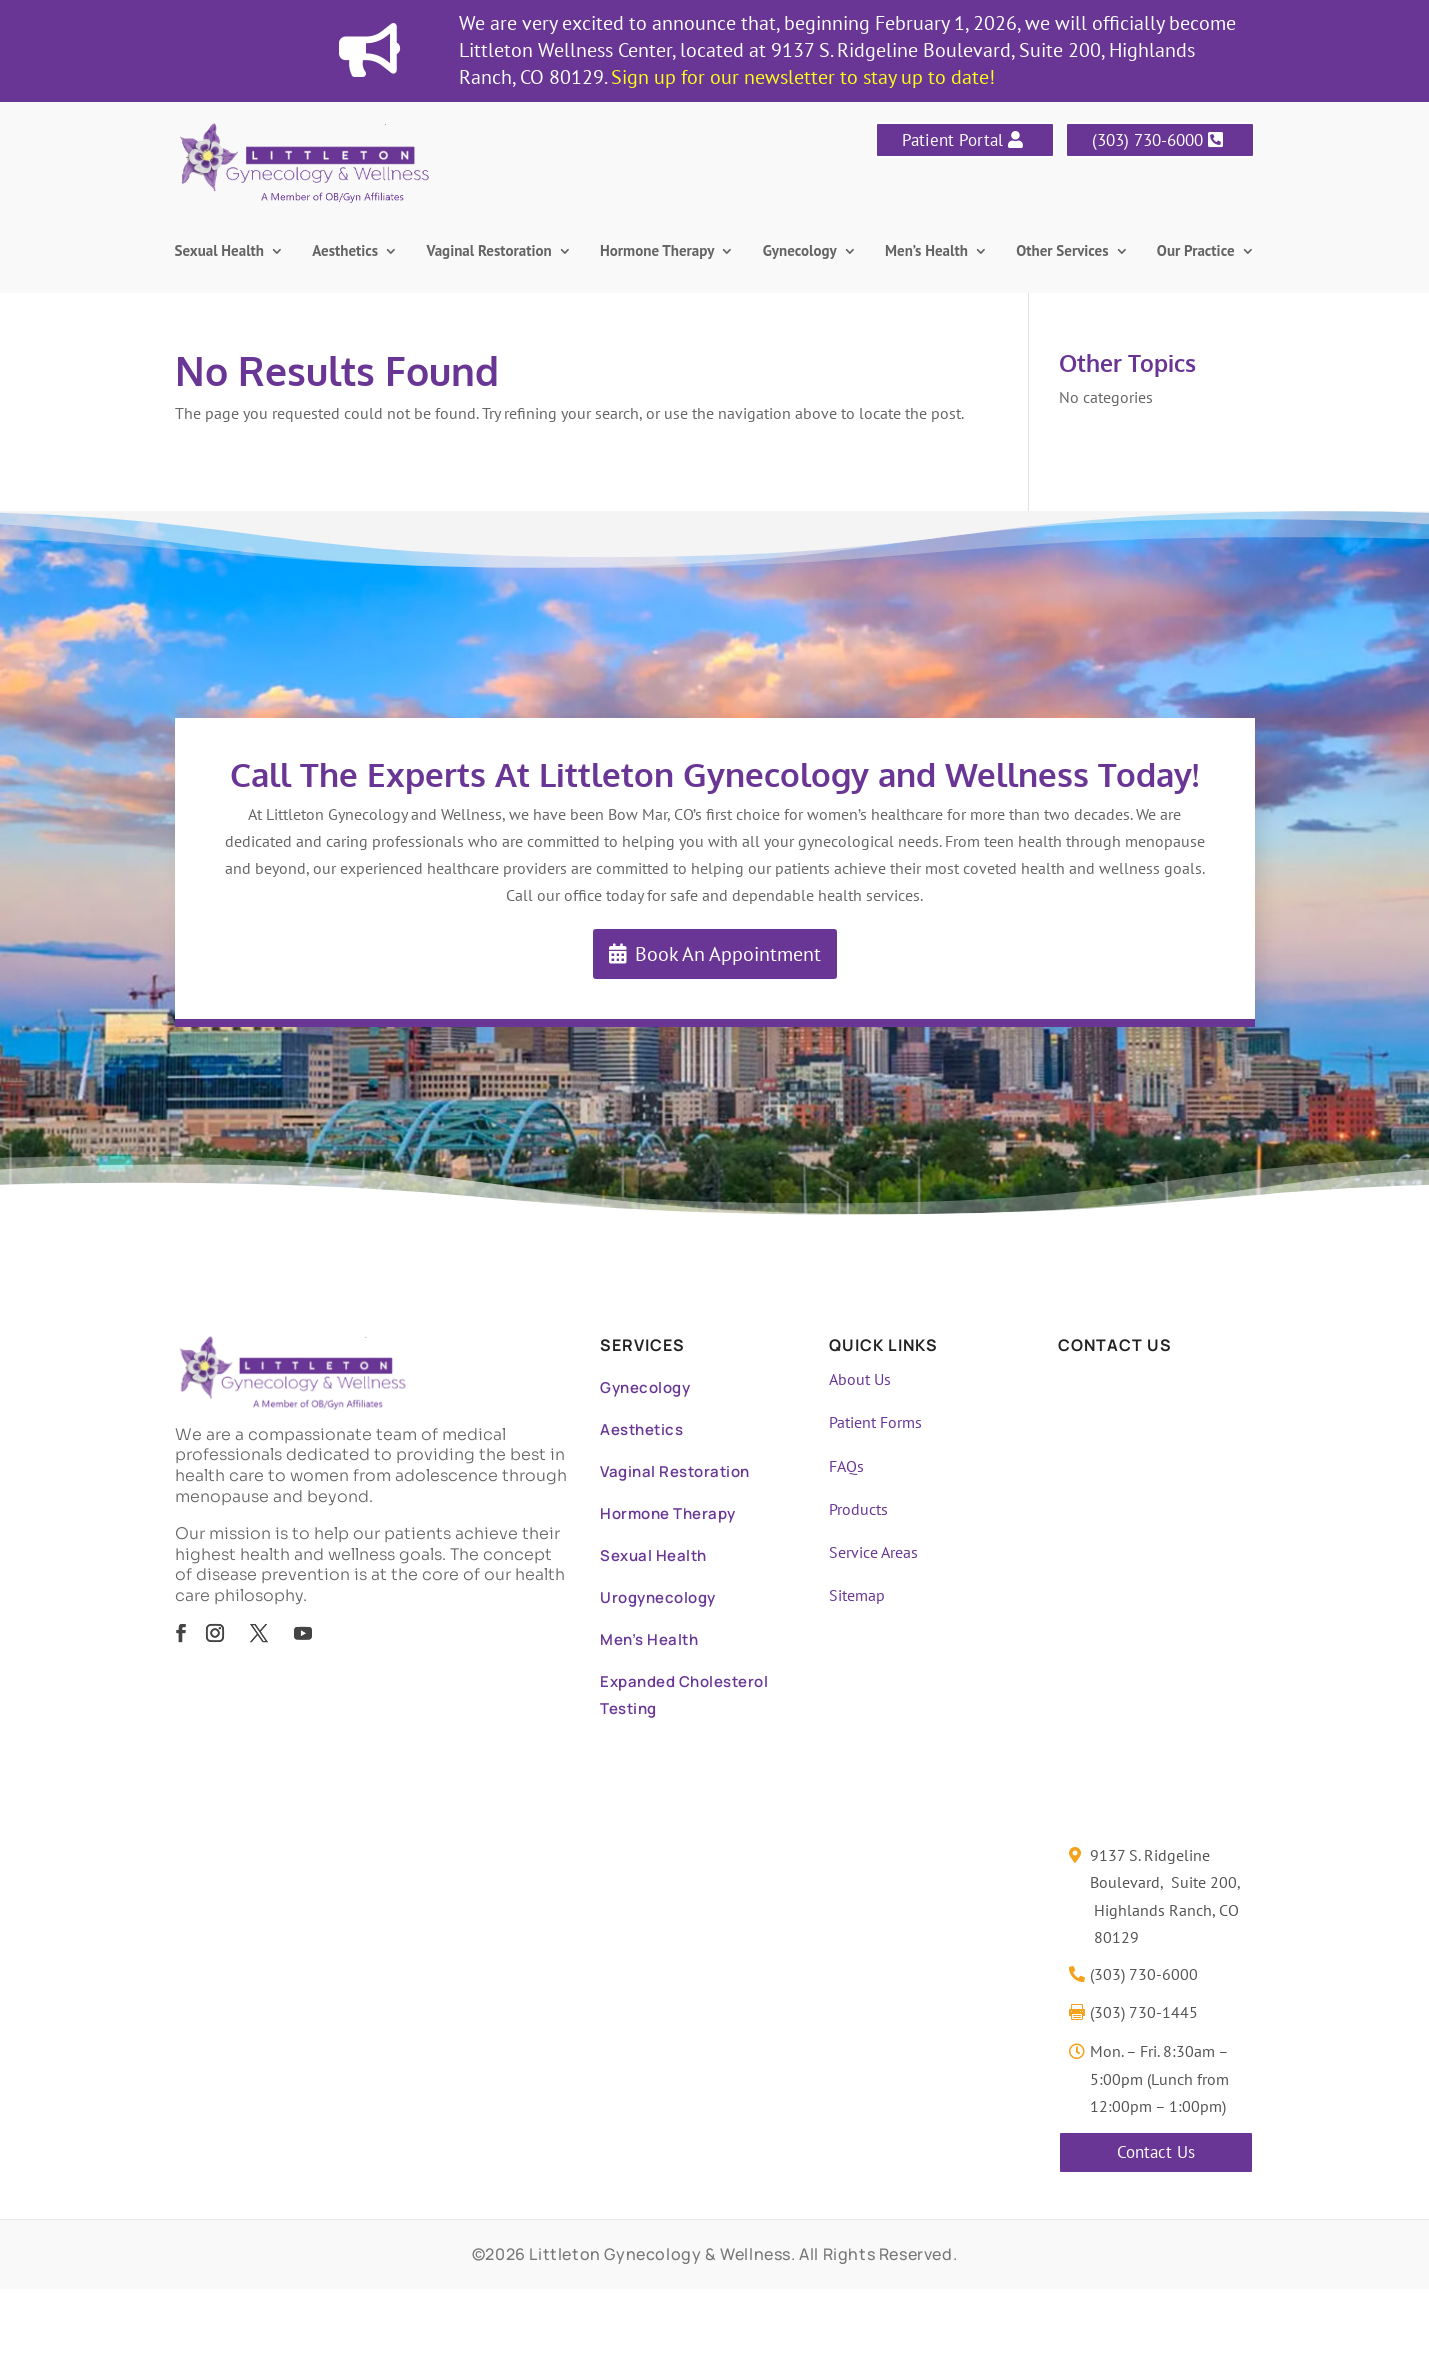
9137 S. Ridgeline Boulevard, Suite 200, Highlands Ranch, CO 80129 (1165, 1896)
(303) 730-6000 (1147, 140)
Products (858, 1509)
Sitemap (857, 1595)
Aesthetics (345, 252)
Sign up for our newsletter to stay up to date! (803, 77)
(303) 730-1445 (1144, 2012)
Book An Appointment (728, 954)
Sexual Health (220, 252)
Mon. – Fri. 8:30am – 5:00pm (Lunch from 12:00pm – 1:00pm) (1159, 2078)
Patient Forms (875, 1422)
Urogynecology (658, 1597)
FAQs (846, 1466)
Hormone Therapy (657, 252)
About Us (860, 1379)
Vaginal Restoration (489, 252)
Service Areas (873, 1552)
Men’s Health (926, 252)
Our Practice (1196, 252)
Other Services (1062, 252)
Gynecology (800, 252)
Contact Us (1156, 2152)
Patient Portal (952, 140)
